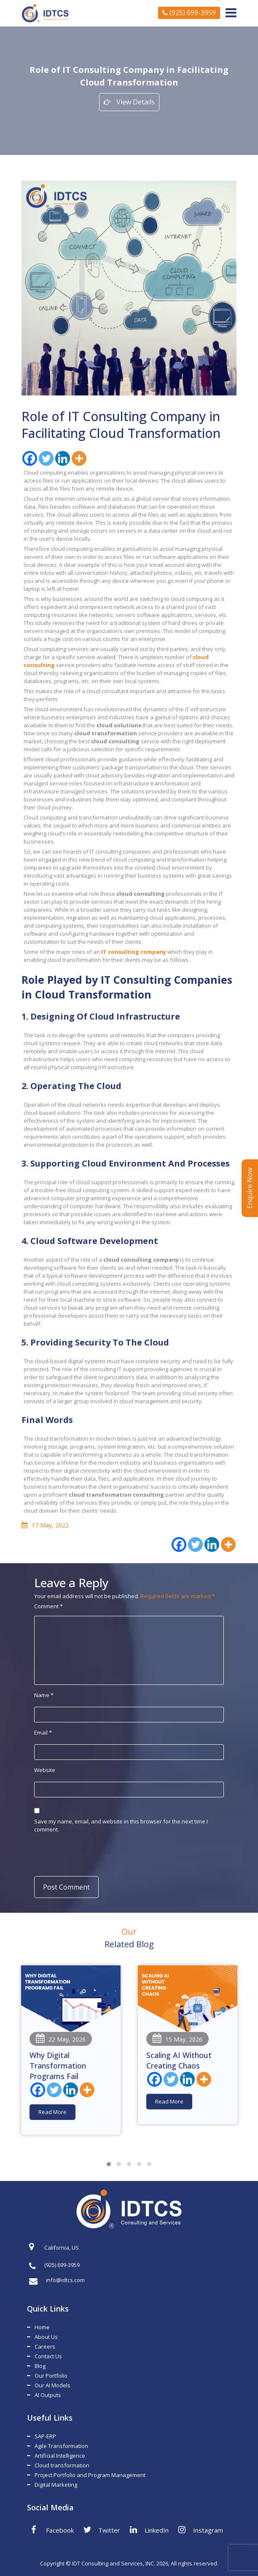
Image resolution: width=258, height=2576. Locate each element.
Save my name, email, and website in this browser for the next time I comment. (121, 1825)
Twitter (101, 2529)
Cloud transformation (62, 2465)
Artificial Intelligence (60, 2455)
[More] (79, 458)
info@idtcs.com (57, 2280)
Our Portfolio (51, 2375)
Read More (52, 2112)
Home (42, 2327)
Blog (40, 2366)
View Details (129, 102)
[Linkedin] (62, 458)
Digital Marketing (56, 2484)
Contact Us (48, 2356)
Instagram (200, 2529)
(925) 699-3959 (189, 12)
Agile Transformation (61, 2446)
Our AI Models (52, 2385)
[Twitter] (46, 458)
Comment (48, 1606)
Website (44, 1770)
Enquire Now (249, 1188)
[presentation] (90, 1854)
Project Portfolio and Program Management (90, 2475)
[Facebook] (29, 458)
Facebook (52, 2529)
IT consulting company (133, 952)
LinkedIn (149, 2529)
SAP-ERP (45, 2436)
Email (43, 1732)
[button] (109, 2164)
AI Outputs (48, 2395)
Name (44, 1695)
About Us (46, 2337)
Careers (45, 2346)
